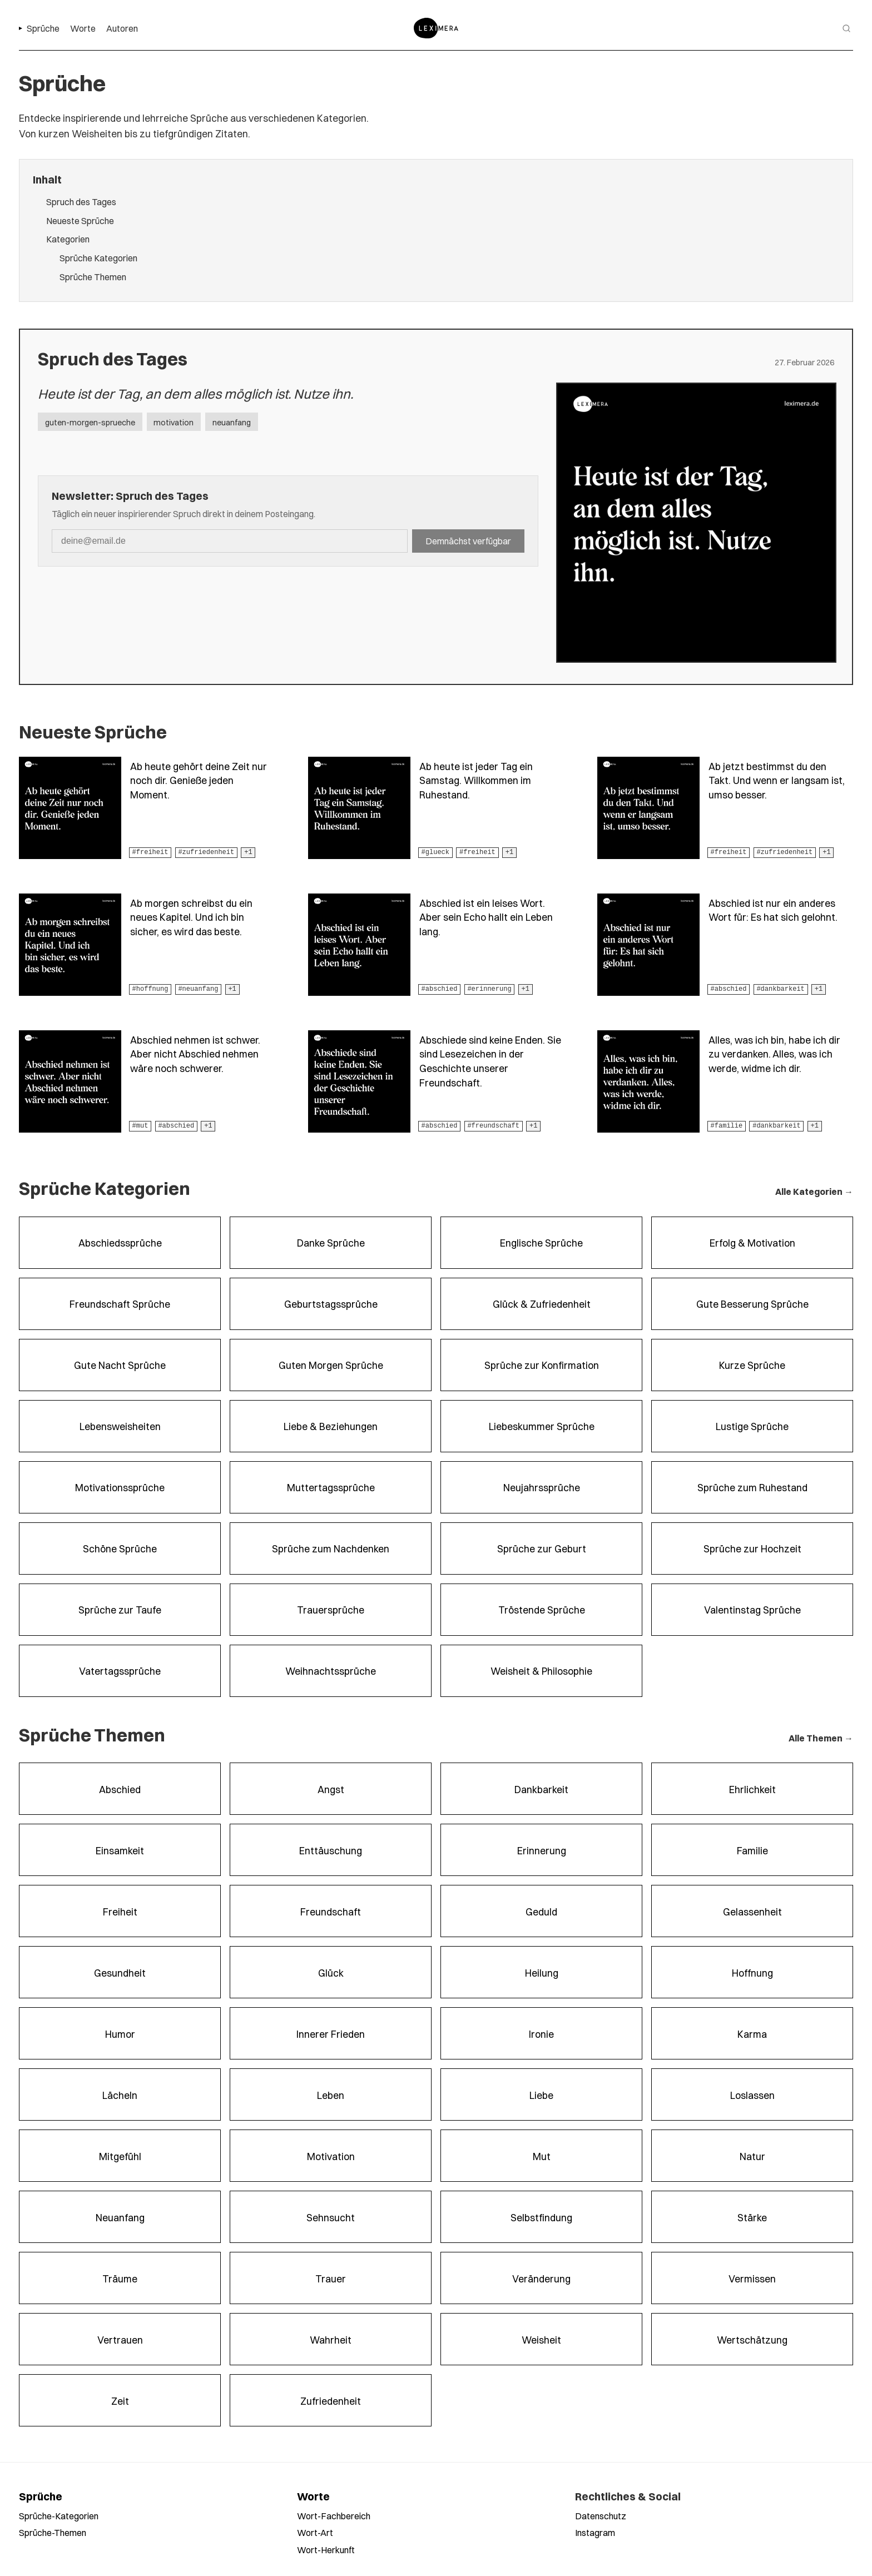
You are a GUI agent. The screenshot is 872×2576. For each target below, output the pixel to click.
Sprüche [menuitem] (43, 28)
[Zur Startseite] (436, 28)
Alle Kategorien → (814, 1191)
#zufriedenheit (206, 852)
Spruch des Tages (81, 201)
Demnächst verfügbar (468, 540)
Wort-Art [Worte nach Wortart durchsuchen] (315, 2532)
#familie (727, 1125)
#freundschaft (493, 1125)
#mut (140, 1125)
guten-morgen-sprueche (90, 422)
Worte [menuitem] (83, 28)
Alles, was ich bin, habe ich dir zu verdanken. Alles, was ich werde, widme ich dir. (774, 1053)
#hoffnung (150, 989)
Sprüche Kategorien (98, 257)
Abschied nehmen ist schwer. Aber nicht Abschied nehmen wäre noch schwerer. (195, 1053)
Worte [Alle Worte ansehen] (313, 2495)
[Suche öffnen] (846, 28)
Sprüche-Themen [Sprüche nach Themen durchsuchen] (52, 2532)
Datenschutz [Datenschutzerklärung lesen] (600, 2515)
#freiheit (150, 852)
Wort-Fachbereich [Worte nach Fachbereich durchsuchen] (333, 2515)
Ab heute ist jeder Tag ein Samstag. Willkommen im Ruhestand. (476, 780)
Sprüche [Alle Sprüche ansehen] (40, 2495)
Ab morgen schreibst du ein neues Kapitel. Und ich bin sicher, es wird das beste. (191, 916)
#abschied (440, 989)
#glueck (435, 852)
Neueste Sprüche (80, 220)
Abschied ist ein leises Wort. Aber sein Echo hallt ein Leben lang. (486, 916)
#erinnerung (489, 989)
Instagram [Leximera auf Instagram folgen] (595, 2532)
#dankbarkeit (780, 989)
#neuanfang (198, 989)
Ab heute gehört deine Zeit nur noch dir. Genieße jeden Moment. (198, 780)
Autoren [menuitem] (122, 28)
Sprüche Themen (93, 276)
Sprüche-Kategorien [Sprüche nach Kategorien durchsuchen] (58, 2515)
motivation (173, 422)
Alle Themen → (821, 1738)
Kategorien (68, 239)
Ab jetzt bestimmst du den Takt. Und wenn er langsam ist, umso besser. (776, 780)
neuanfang (231, 422)
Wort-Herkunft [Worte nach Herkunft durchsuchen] (326, 2549)
